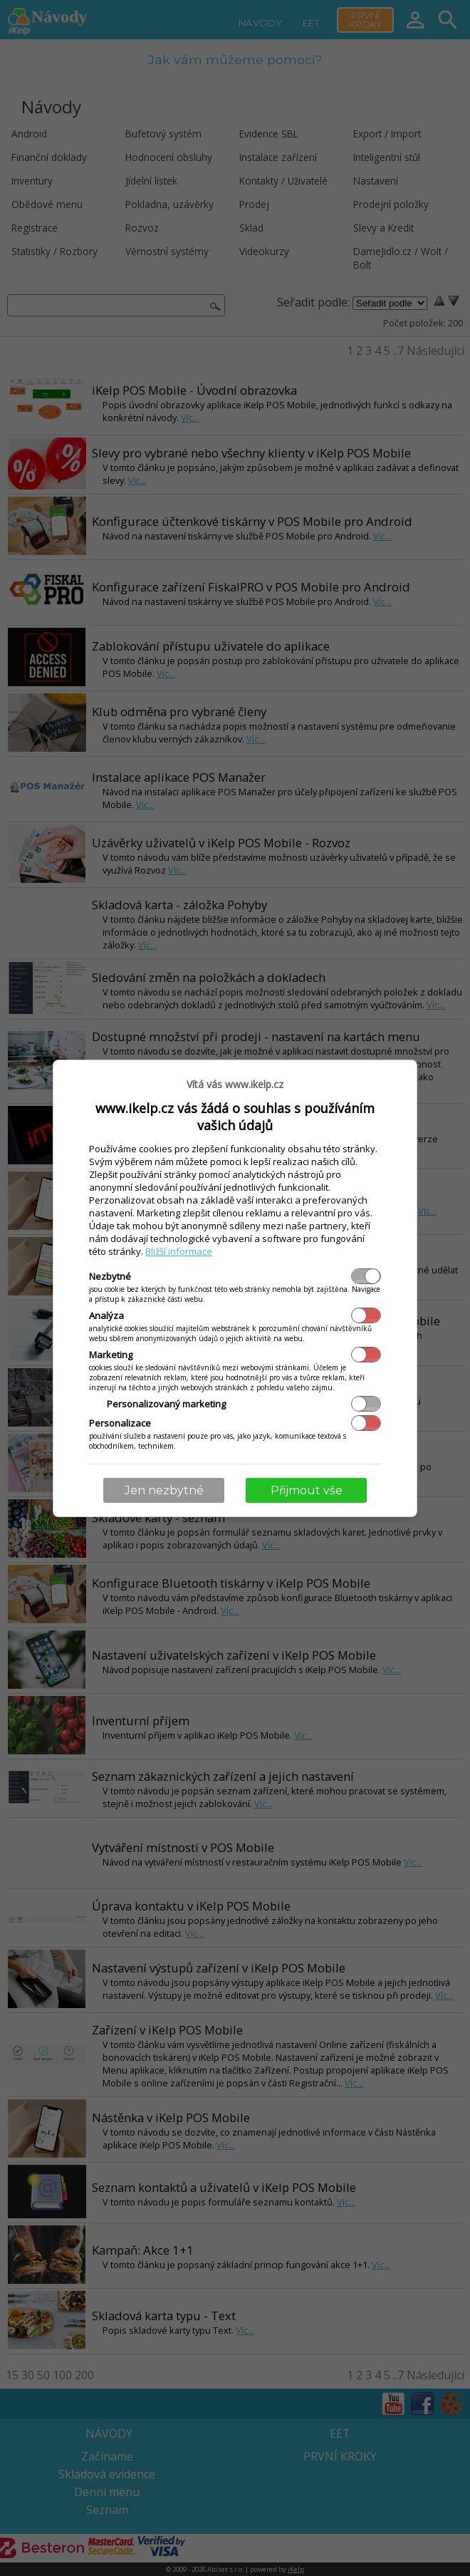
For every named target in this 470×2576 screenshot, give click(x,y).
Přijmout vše (307, 1490)
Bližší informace (178, 1251)
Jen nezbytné (164, 1490)
